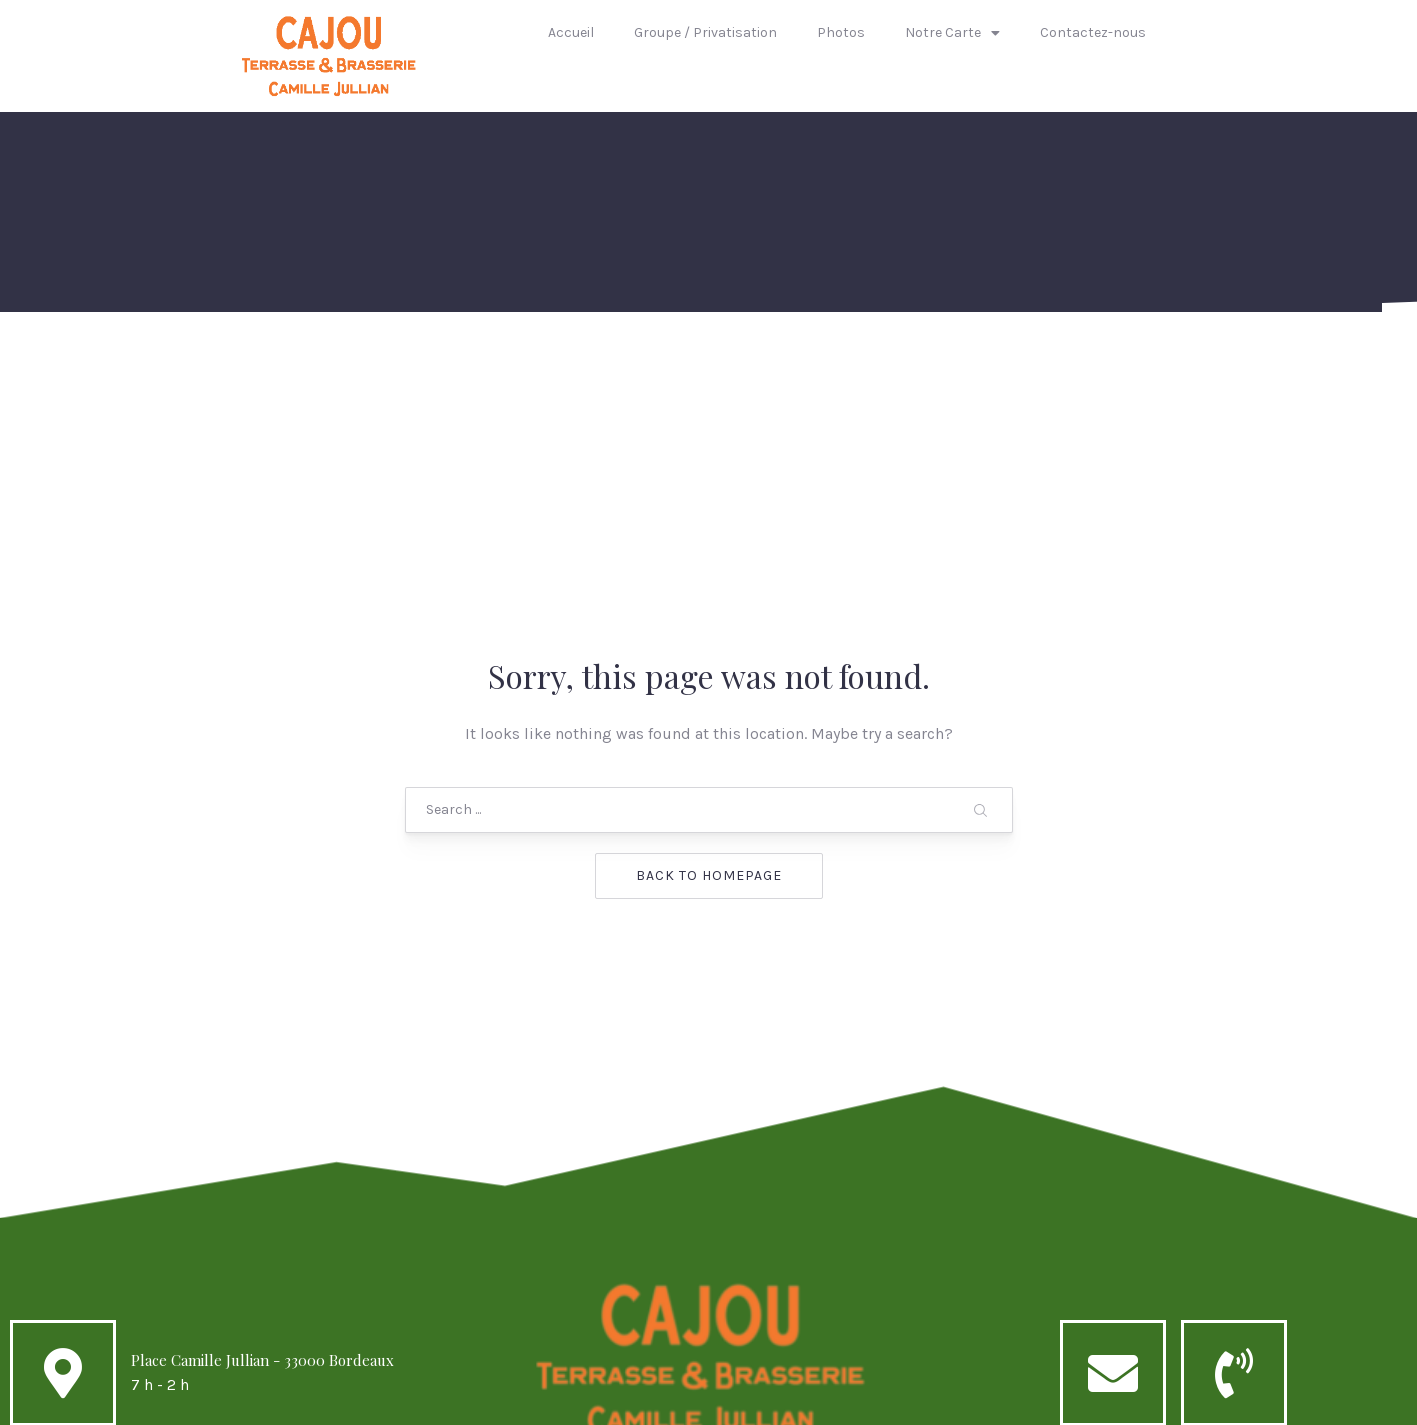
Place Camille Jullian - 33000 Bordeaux (262, 1200)
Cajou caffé (667, 1401)
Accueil (571, 32)
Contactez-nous (1093, 32)
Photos (841, 32)
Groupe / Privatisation (705, 32)
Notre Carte (952, 33)
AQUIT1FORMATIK (862, 1401)
